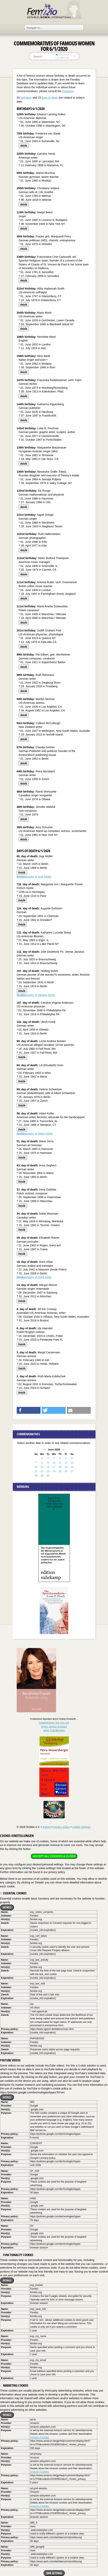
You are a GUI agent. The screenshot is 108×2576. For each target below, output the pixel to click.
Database (68, 91)
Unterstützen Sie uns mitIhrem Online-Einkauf (54, 1726)
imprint (46, 1827)
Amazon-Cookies (39, 2437)
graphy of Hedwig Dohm (36, 995)
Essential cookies (13, 1893)
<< (44, 1449)
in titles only (62, 57)
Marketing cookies (14, 2385)
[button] (29, 1410)
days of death (50, 97)
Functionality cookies (16, 2255)
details (23, 145)
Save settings (54, 2573)
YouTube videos (10, 2060)
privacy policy (61, 1827)
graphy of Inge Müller (34, 876)
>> (63, 1449)
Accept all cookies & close (54, 1856)
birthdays (26, 97)
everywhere (62, 54)
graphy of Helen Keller (35, 1133)
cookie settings (81, 1827)
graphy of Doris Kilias (34, 1277)
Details (21, 872)
